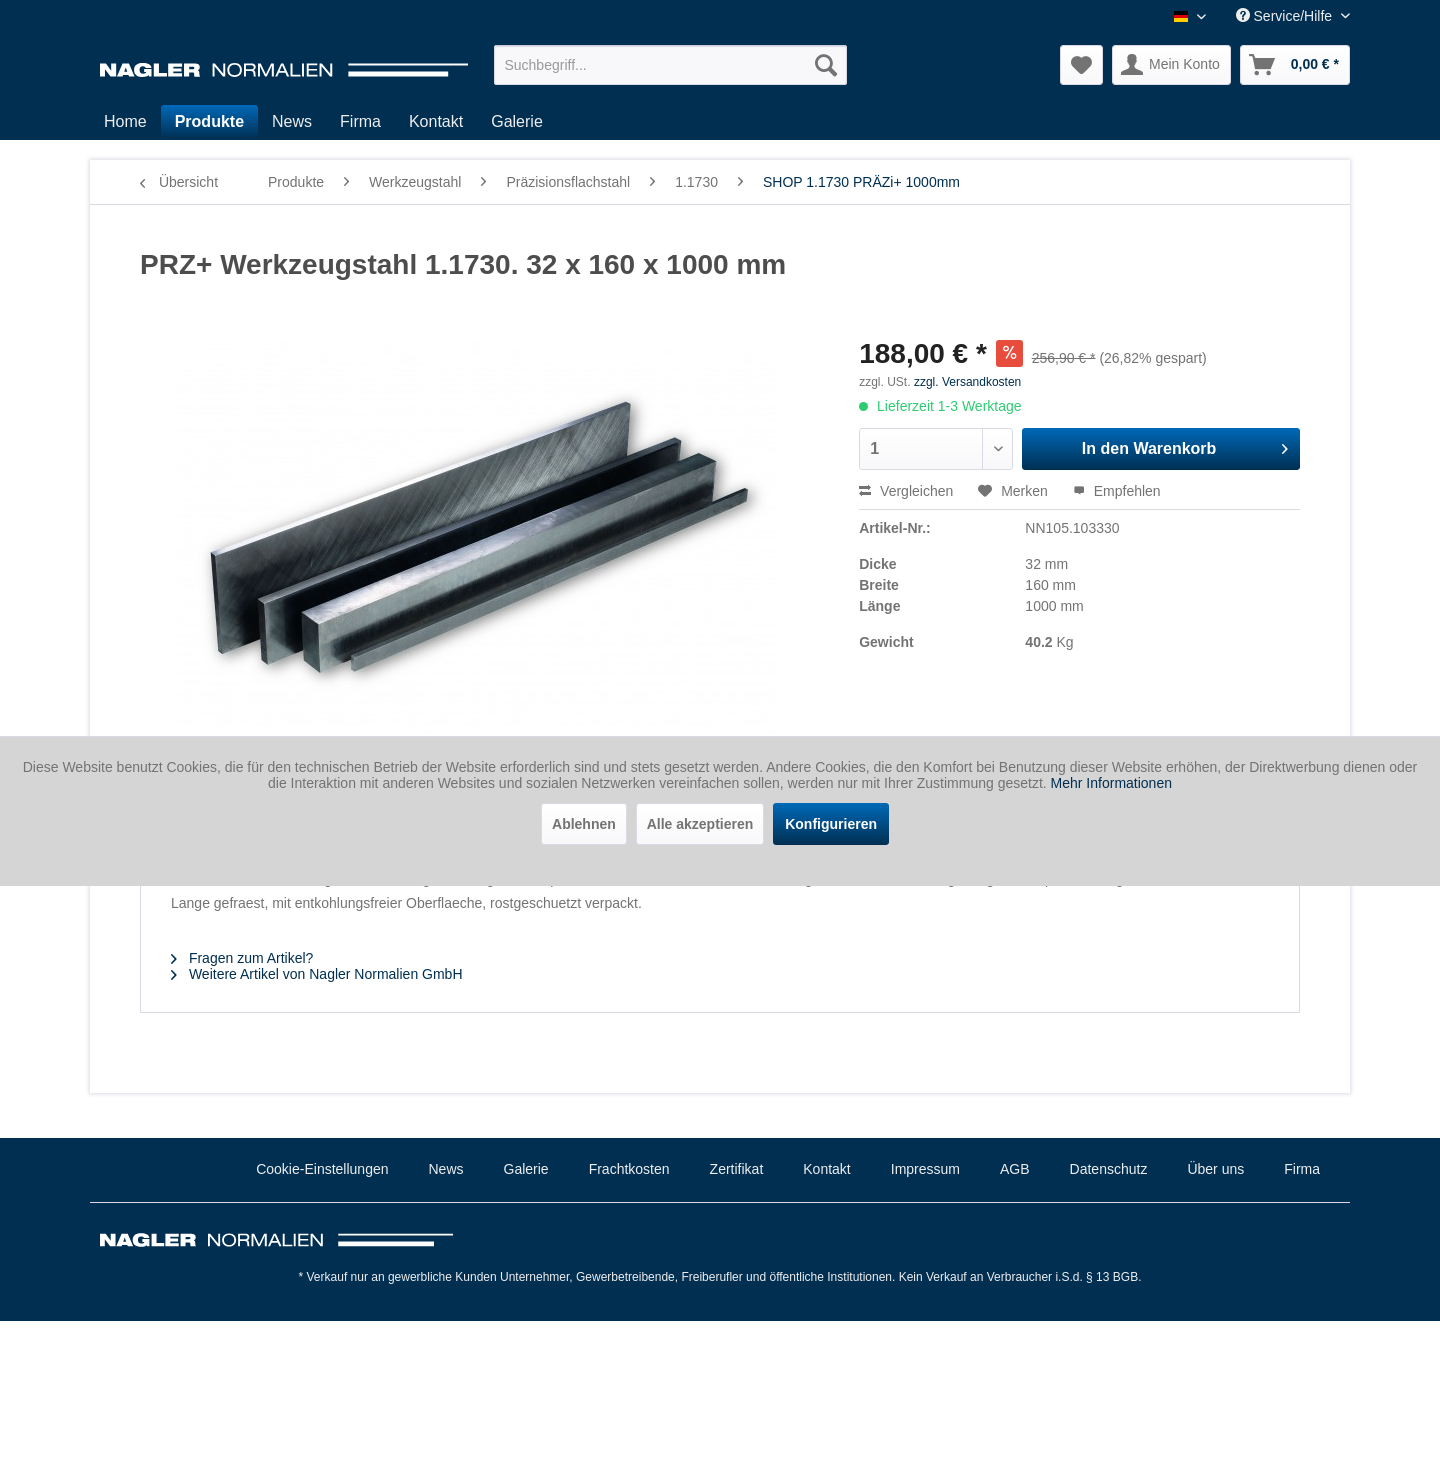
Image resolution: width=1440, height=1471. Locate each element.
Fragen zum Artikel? (242, 958)
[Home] (125, 122)
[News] (292, 122)
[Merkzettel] (1081, 65)
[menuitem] (670, 65)
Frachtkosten (629, 1169)
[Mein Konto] (1171, 65)
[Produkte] (209, 122)
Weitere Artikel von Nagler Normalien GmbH (317, 974)
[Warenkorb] (1295, 65)
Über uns (1215, 1169)
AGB (1015, 1169)
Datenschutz (1109, 1169)
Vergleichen (906, 491)
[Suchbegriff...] (670, 65)
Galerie (526, 1169)
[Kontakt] (436, 122)
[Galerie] (517, 122)
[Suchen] (826, 65)
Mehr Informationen (1111, 783)
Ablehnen (584, 824)
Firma (1302, 1169)
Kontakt (826, 1169)
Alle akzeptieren (700, 824)
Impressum (925, 1169)
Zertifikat (737, 1169)
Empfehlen (1117, 491)
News (446, 1169)
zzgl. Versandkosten (967, 382)
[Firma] (360, 122)
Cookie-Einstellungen (322, 1169)
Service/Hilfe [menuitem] (1286, 16)
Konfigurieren (831, 824)
